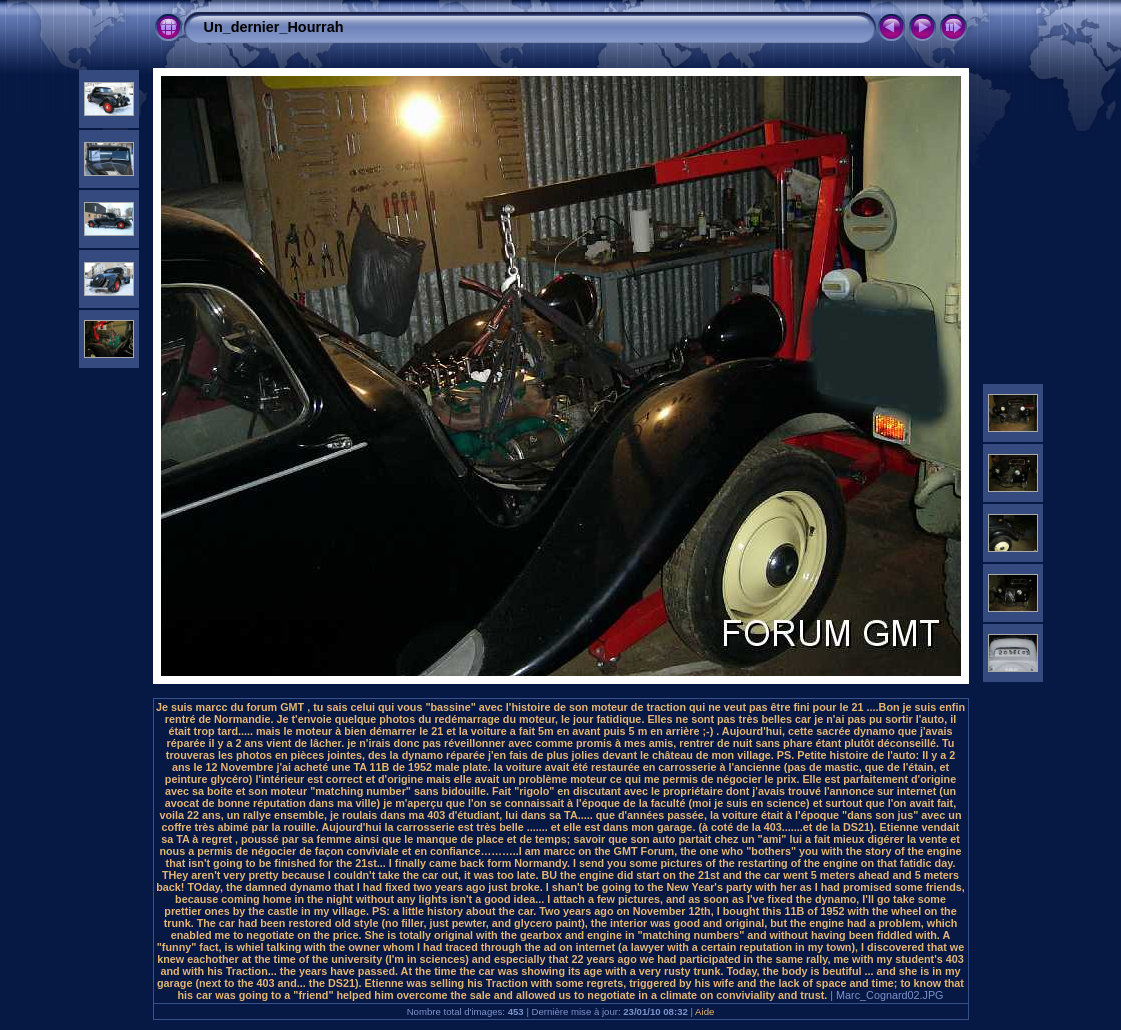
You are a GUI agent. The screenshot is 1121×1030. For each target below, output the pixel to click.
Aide (704, 1011)
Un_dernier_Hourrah (274, 27)
